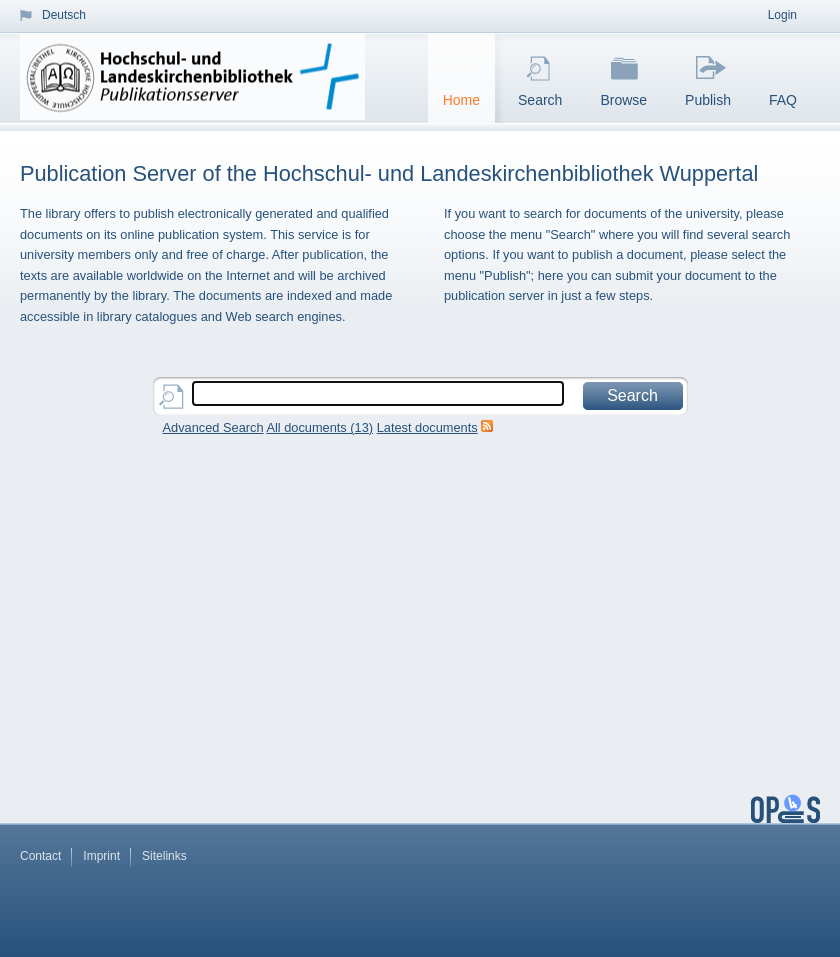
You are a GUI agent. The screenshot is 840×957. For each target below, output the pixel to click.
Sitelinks (164, 856)
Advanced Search (213, 427)
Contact (40, 856)
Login (782, 15)
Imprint (101, 856)
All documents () (319, 427)
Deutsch (64, 15)
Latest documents (427, 427)
